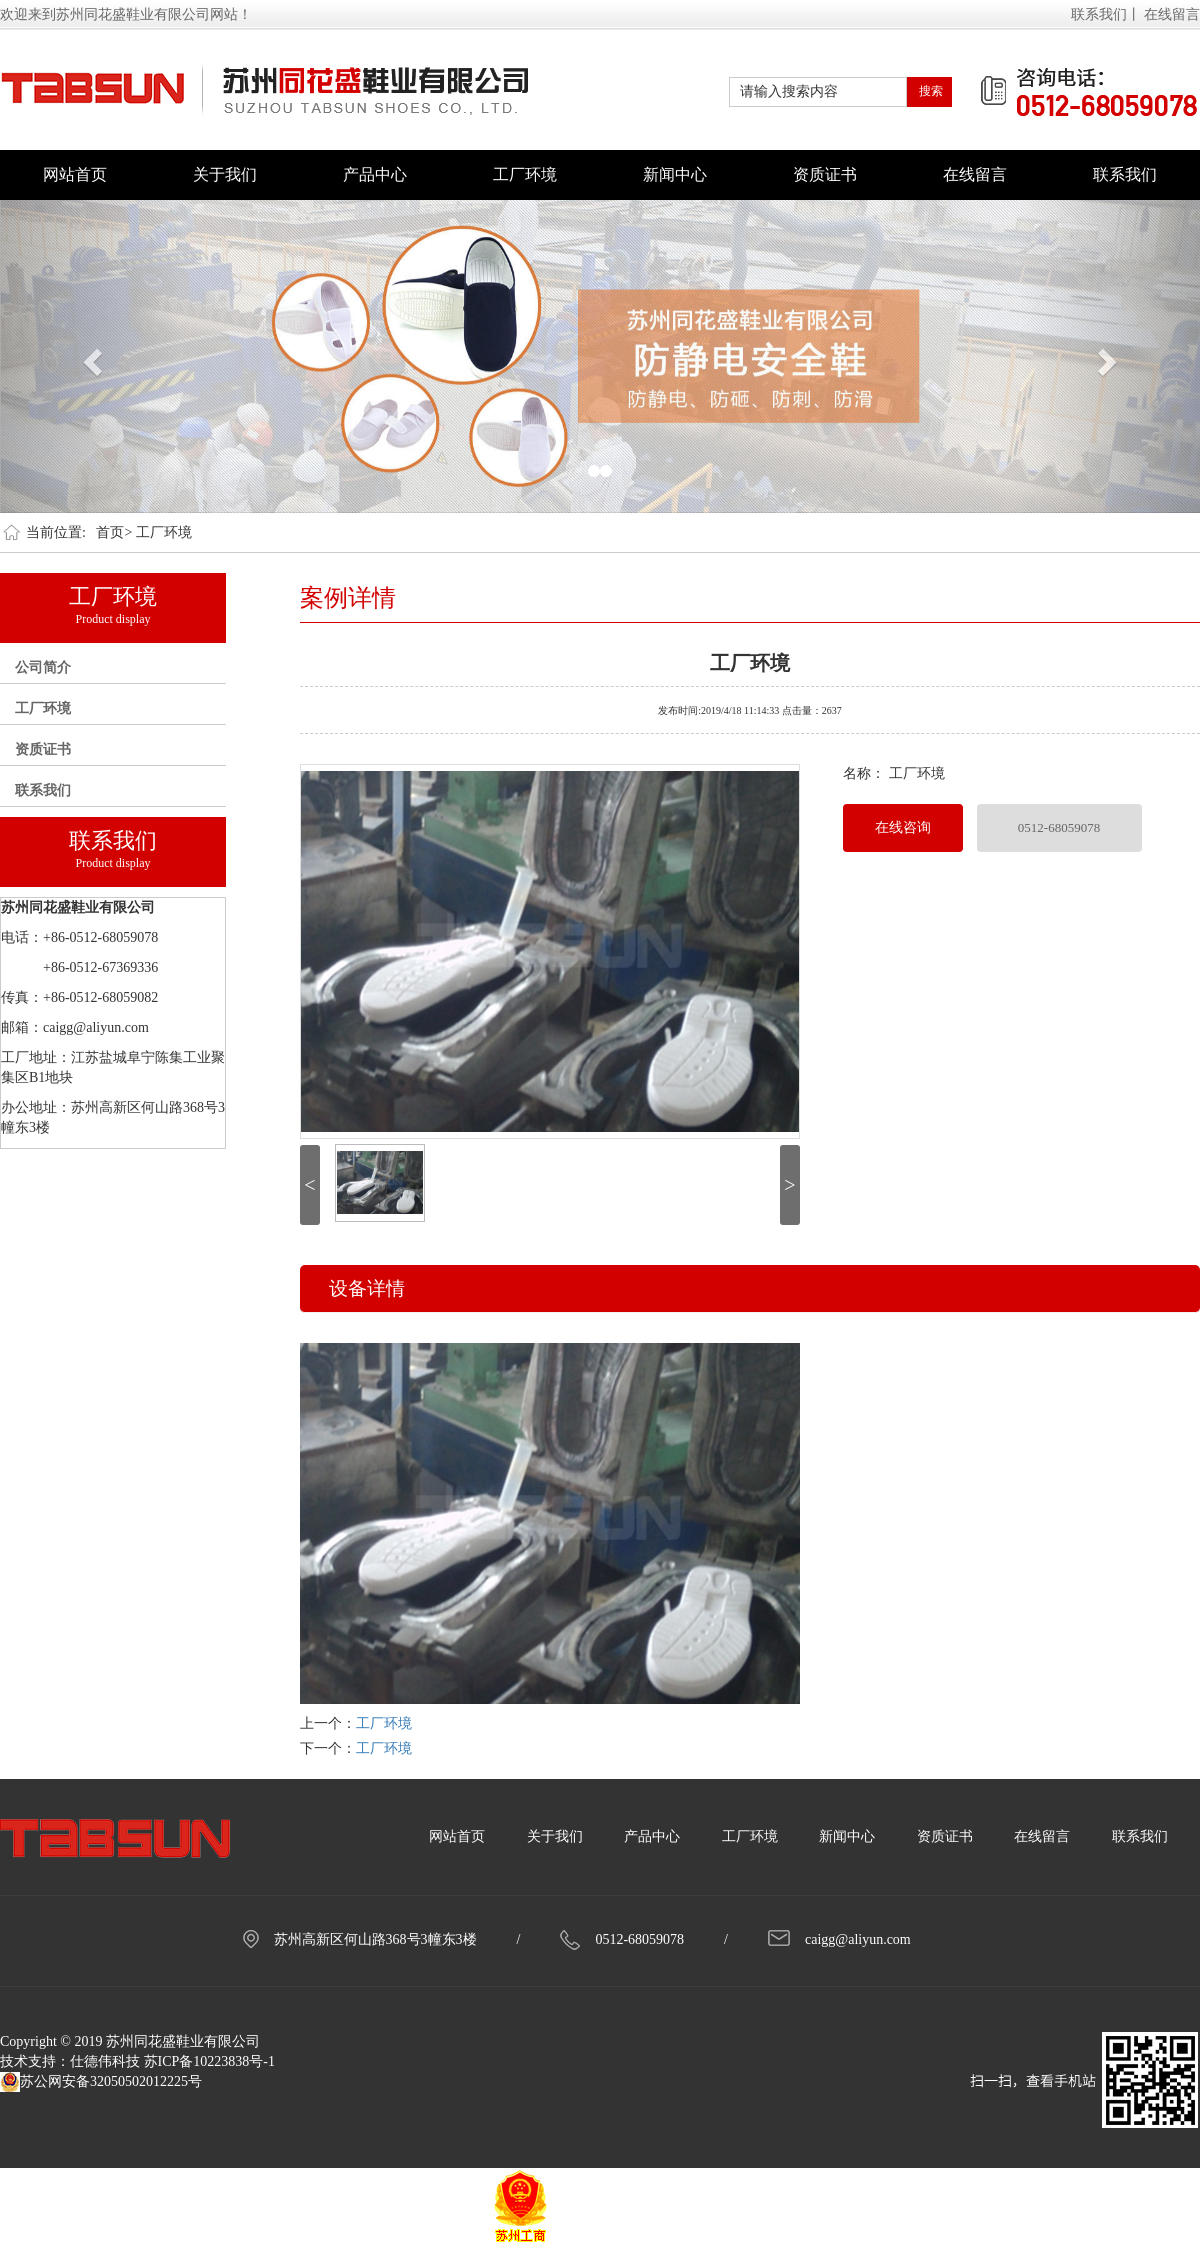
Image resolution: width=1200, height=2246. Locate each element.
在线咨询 (903, 827)
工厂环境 (525, 174)
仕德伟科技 (105, 2061)
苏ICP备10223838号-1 (209, 2061)
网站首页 (75, 174)
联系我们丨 (1106, 14)
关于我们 (225, 174)
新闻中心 (675, 174)
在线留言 (1172, 14)
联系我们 (1125, 174)
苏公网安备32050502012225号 (101, 2082)
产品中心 (375, 174)
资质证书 (825, 174)
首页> (114, 532)
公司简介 (43, 667)
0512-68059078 (1059, 827)
